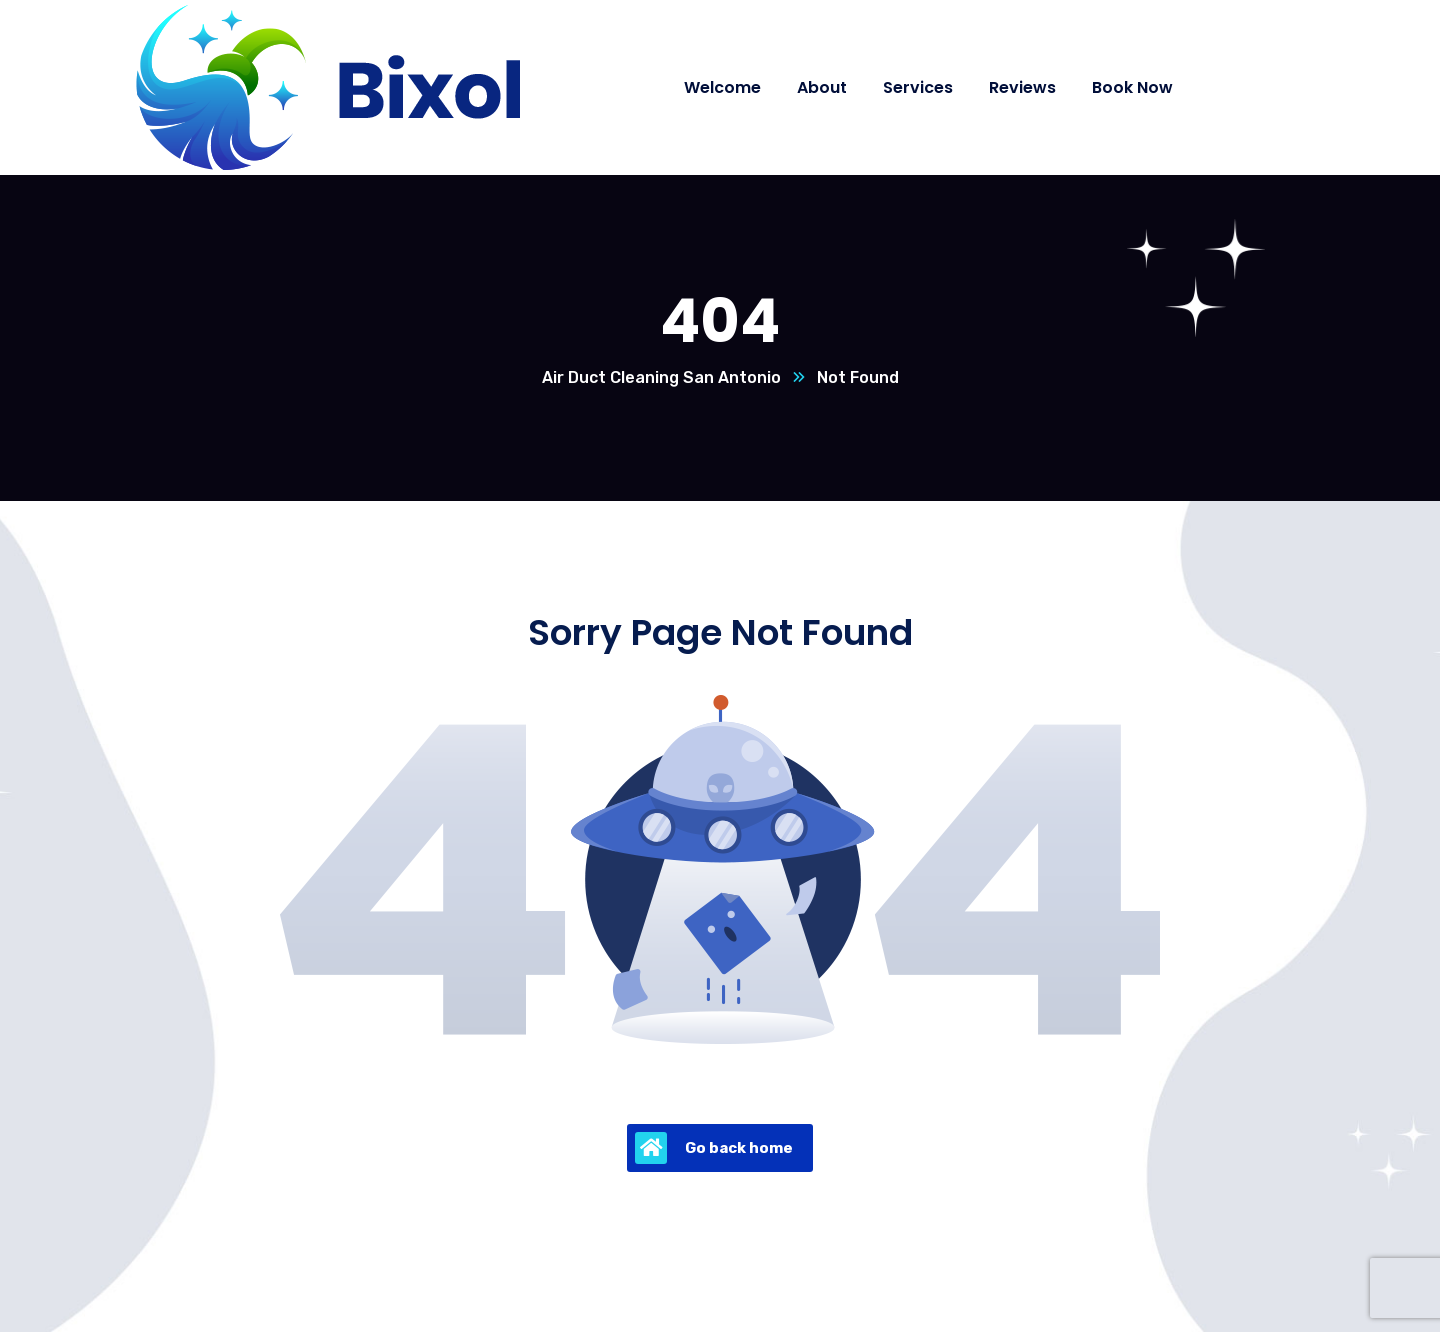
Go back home (714, 1148)
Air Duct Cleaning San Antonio (661, 377)
